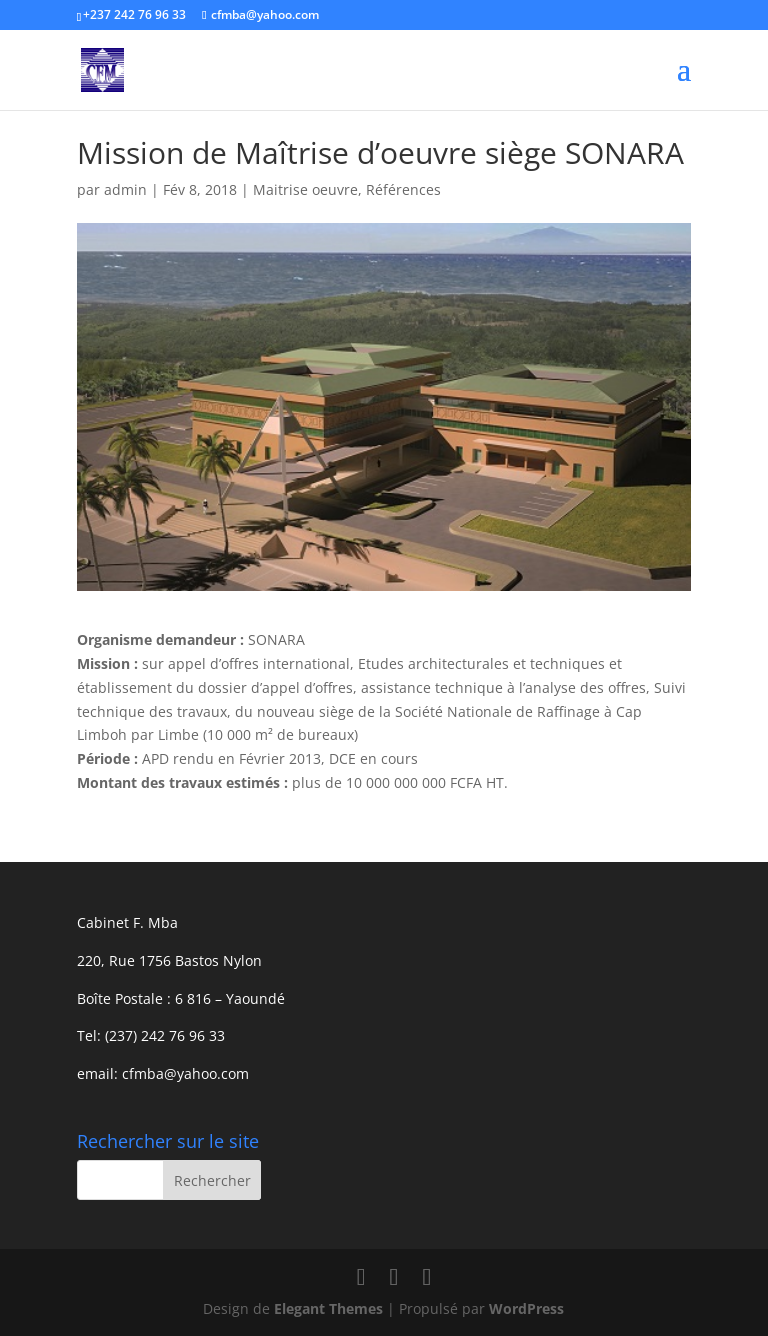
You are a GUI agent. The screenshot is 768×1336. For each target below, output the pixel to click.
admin (125, 189)
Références (403, 189)
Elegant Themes (328, 1308)
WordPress (526, 1308)
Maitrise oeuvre (305, 189)
